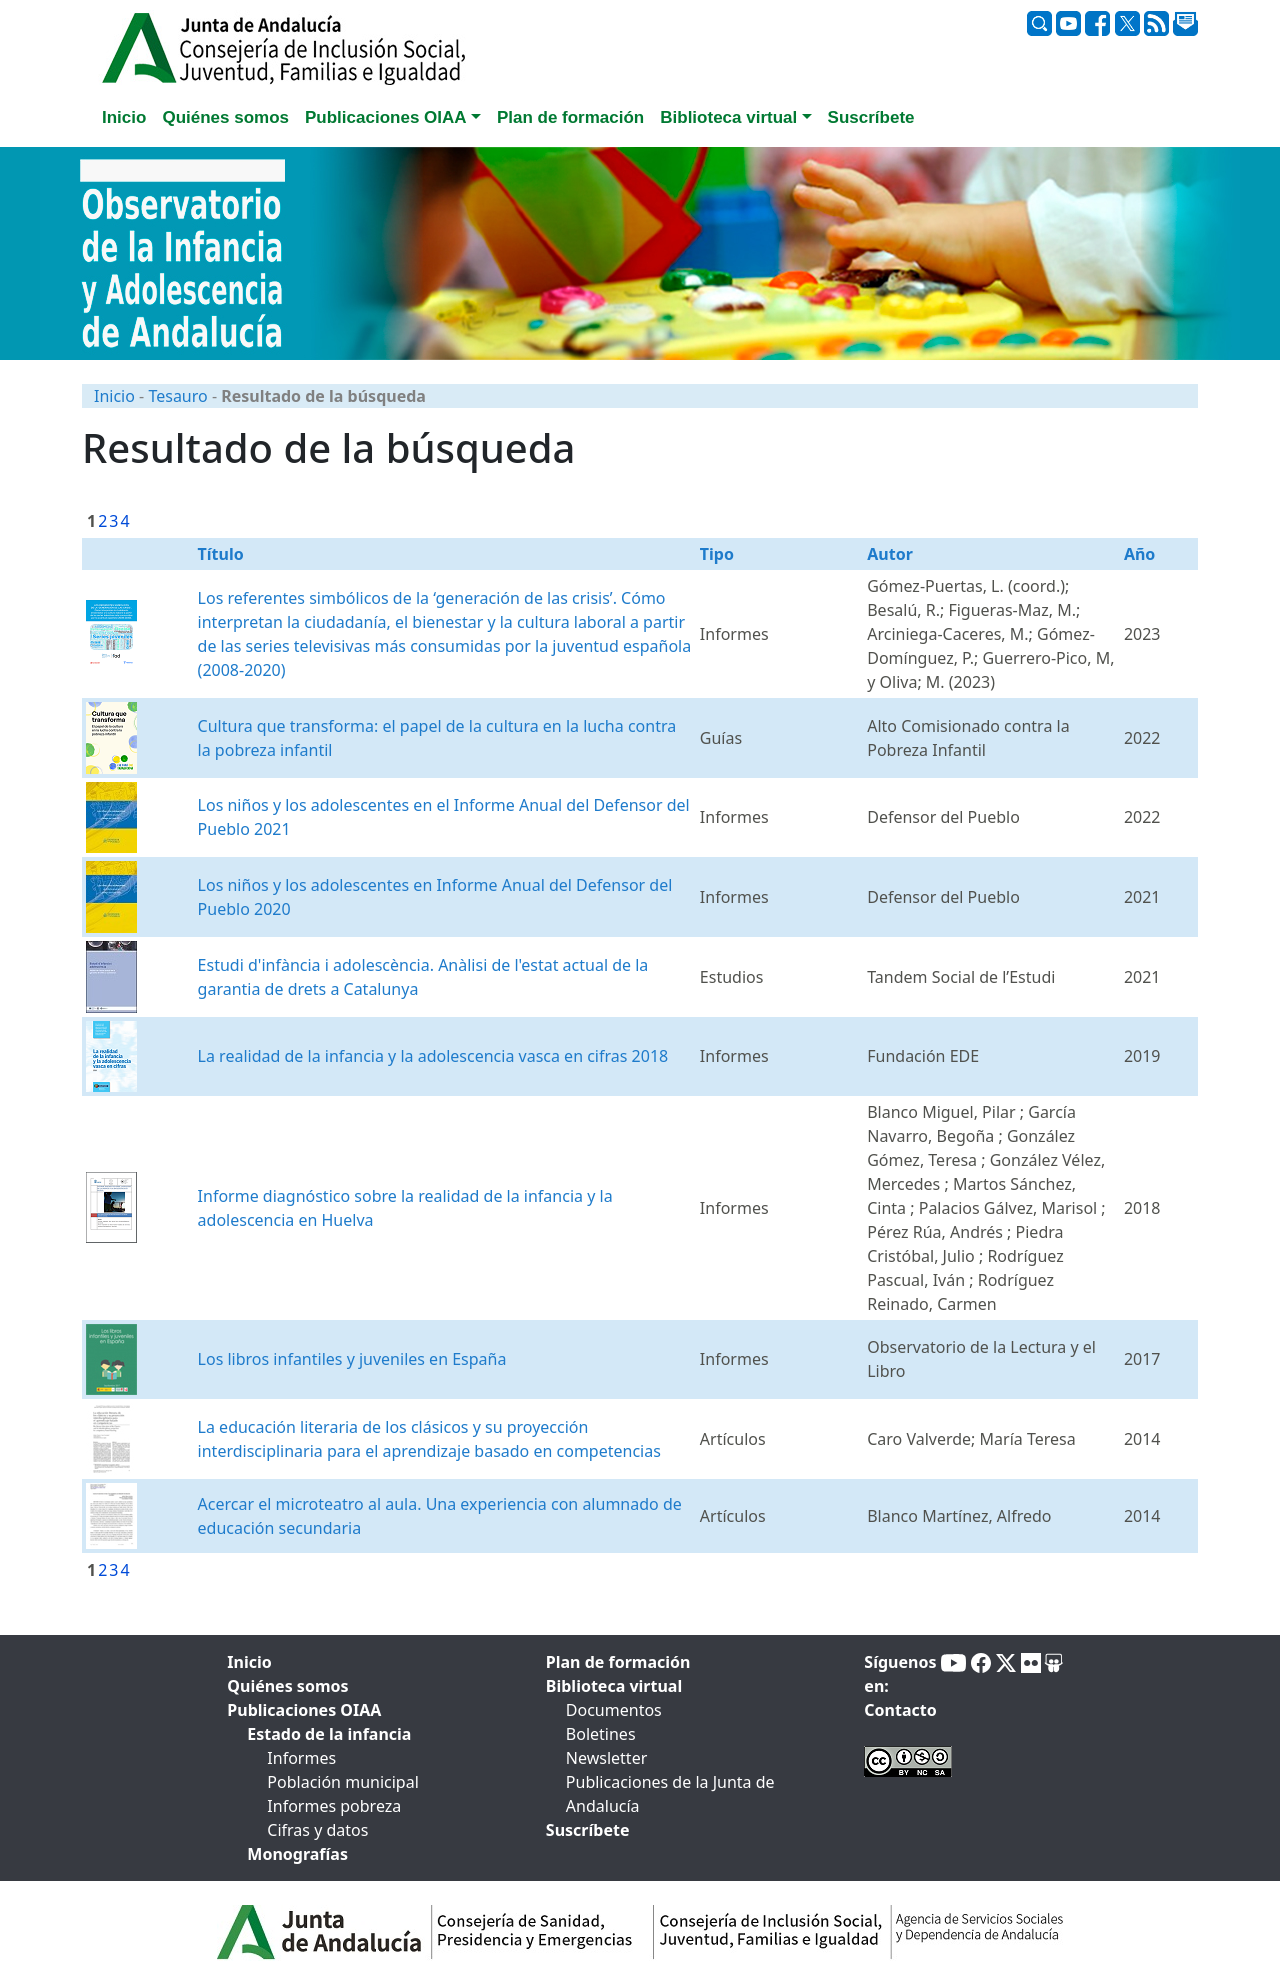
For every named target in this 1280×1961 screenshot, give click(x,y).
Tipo (717, 554)
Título (221, 554)
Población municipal (342, 1782)
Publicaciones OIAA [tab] (304, 1710)
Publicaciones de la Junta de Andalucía (670, 1794)
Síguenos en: (900, 1674)
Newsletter (606, 1758)
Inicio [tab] (124, 117)
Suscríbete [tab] (871, 117)
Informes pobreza (334, 1806)
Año (1139, 554)
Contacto (900, 1710)
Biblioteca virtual (614, 1686)
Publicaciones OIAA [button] (386, 117)
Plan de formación (618, 1662)
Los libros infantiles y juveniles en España (352, 1359)
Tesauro (177, 396)
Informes (301, 1758)
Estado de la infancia (329, 1734)
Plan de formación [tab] (570, 117)
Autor (890, 554)
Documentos (614, 1710)
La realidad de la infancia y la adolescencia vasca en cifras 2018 (433, 1056)
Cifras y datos (317, 1830)
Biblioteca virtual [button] (728, 117)
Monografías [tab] (297, 1854)
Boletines (601, 1734)
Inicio (114, 396)
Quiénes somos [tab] (225, 117)
